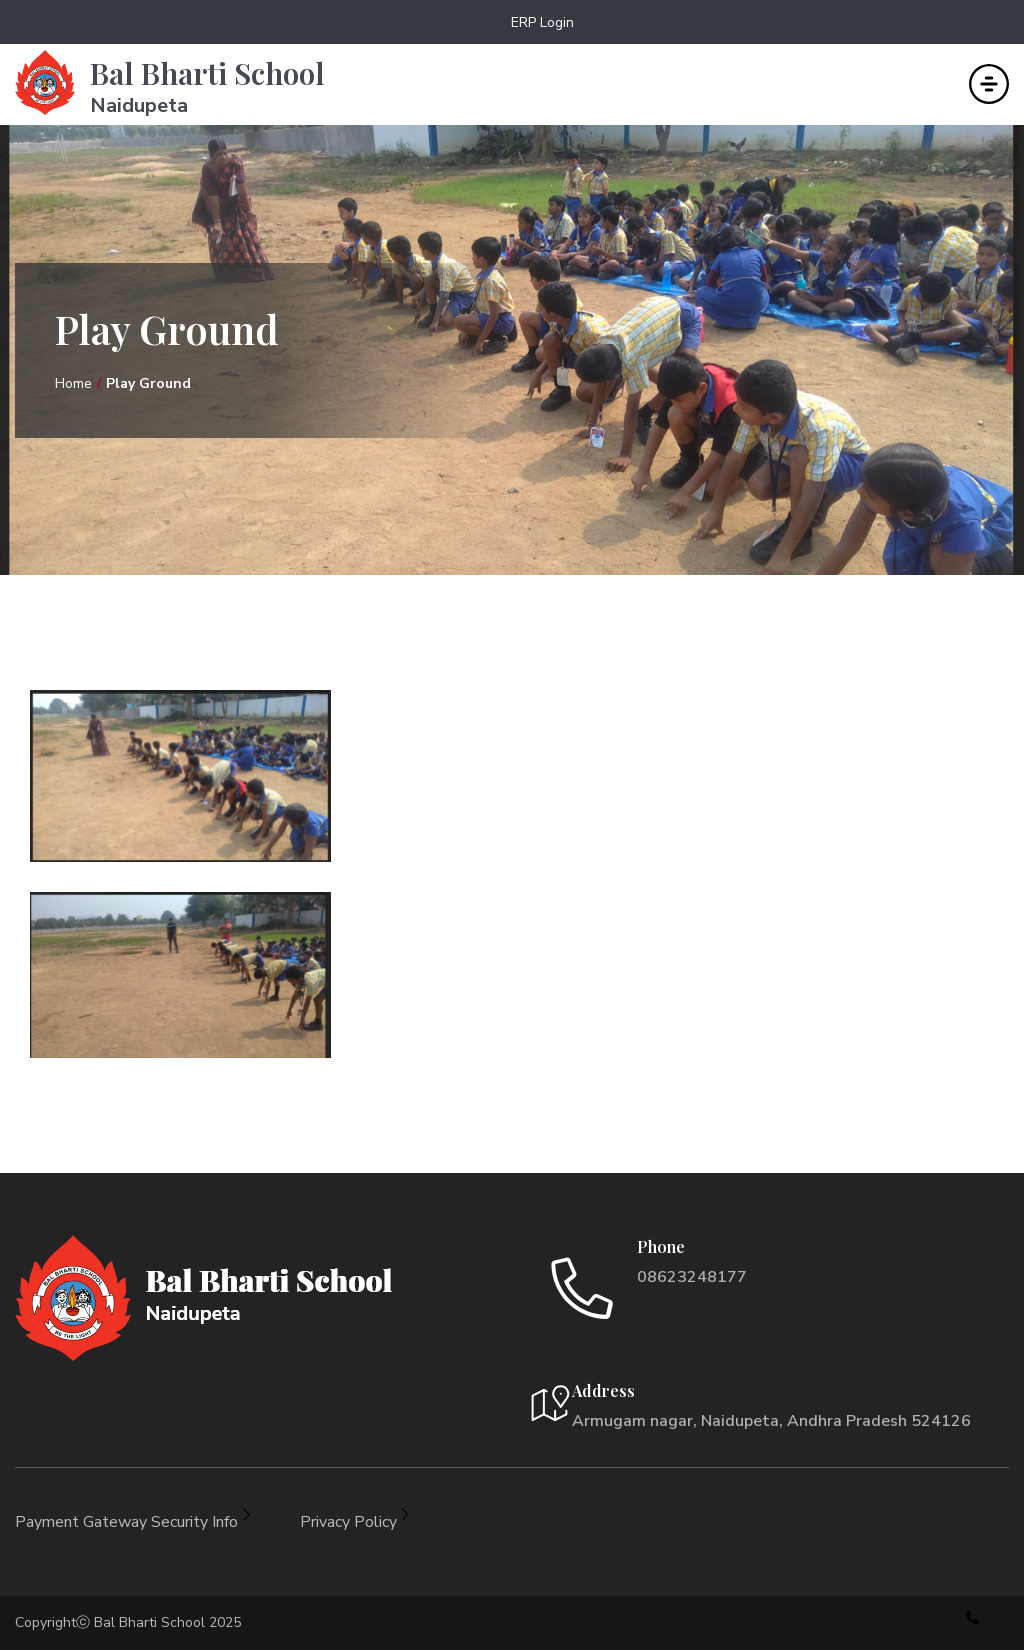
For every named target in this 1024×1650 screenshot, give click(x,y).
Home (73, 383)
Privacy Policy (354, 1522)
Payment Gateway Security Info (132, 1522)
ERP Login (542, 22)
